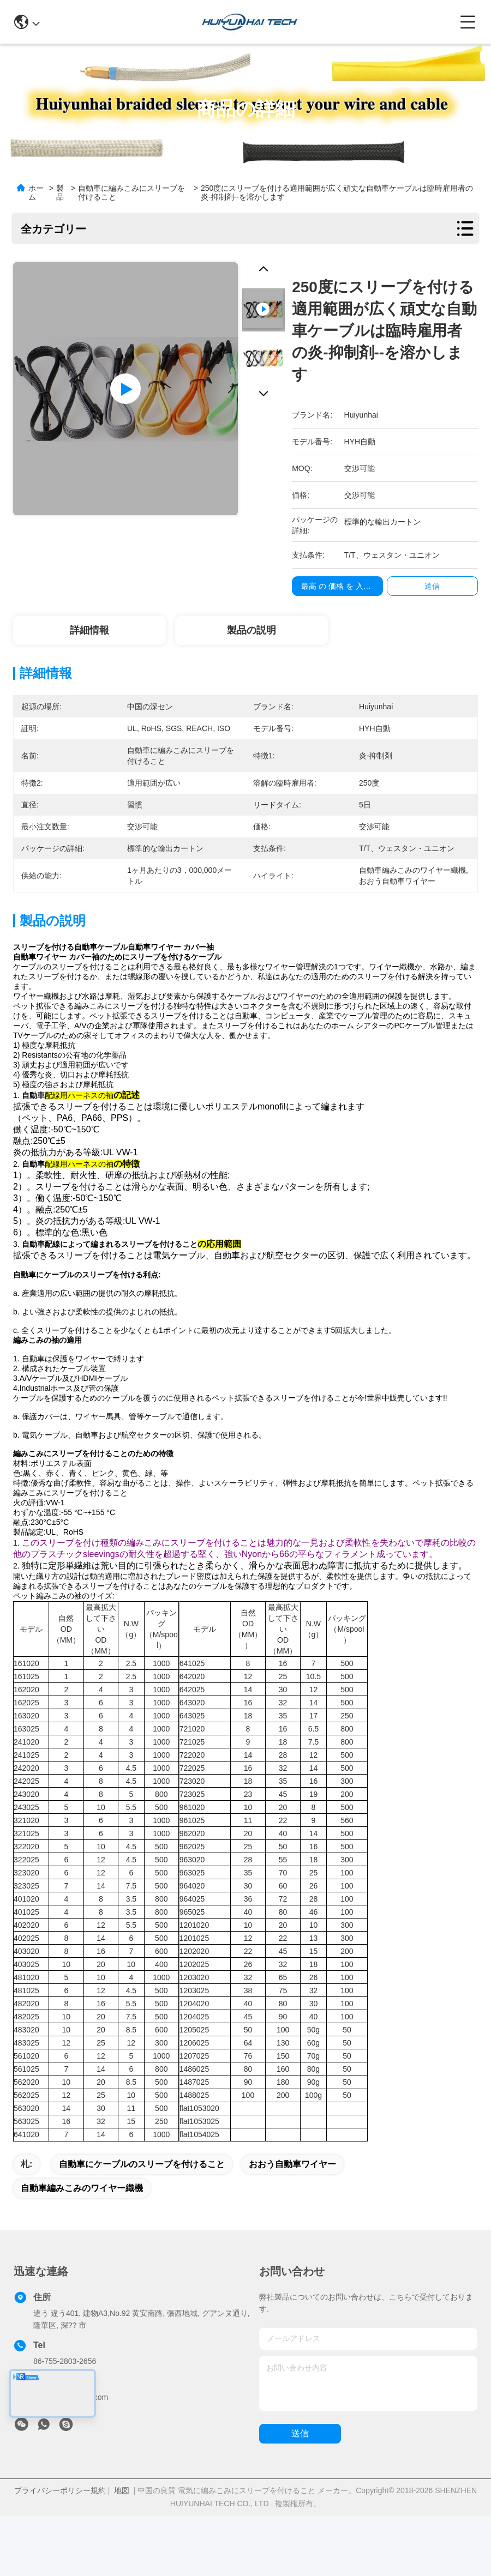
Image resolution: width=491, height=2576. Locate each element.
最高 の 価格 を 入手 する (345, 586)
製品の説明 (251, 630)
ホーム (36, 192)
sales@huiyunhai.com (70, 2435)
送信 (300, 2471)
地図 (121, 2528)
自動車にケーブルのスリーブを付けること (142, 2202)
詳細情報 (89, 630)
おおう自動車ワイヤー (292, 2202)
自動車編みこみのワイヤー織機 (82, 2226)
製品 (60, 192)
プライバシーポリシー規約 (60, 2528)
